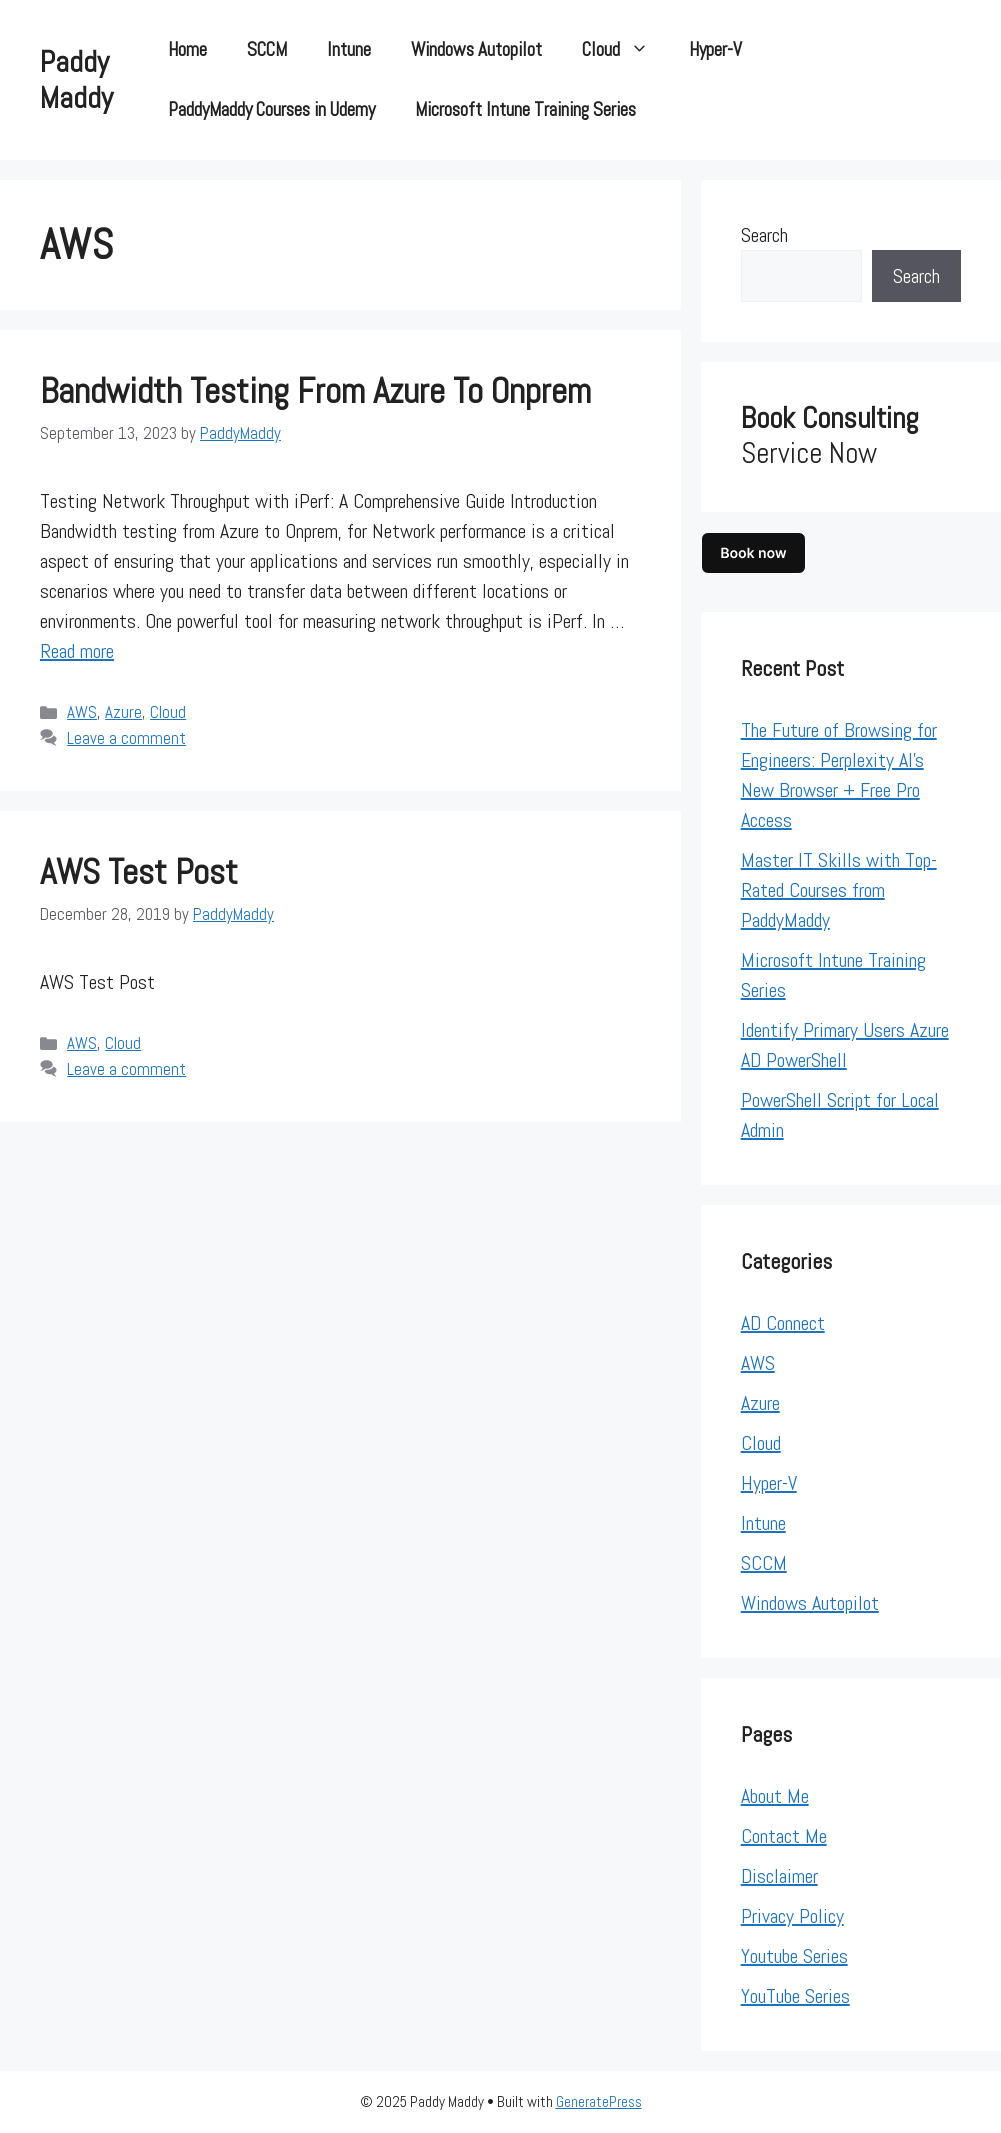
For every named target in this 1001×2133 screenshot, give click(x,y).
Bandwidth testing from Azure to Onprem (315, 391)
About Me (775, 1796)
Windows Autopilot (476, 49)
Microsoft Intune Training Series (525, 109)
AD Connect (783, 1323)
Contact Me (784, 1836)
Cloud (625, 50)
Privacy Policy (792, 1916)
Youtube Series (794, 1956)
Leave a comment (126, 738)
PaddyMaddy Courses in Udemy (271, 109)
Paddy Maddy (76, 80)
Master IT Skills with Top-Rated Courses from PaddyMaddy (839, 890)
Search (764, 235)
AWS (82, 712)
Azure (123, 712)
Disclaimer (779, 1876)
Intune (349, 49)
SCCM (267, 49)
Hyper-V (715, 49)
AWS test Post (139, 872)
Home (187, 49)
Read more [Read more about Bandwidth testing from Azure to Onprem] (77, 651)
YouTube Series (795, 1996)
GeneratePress (599, 2101)
